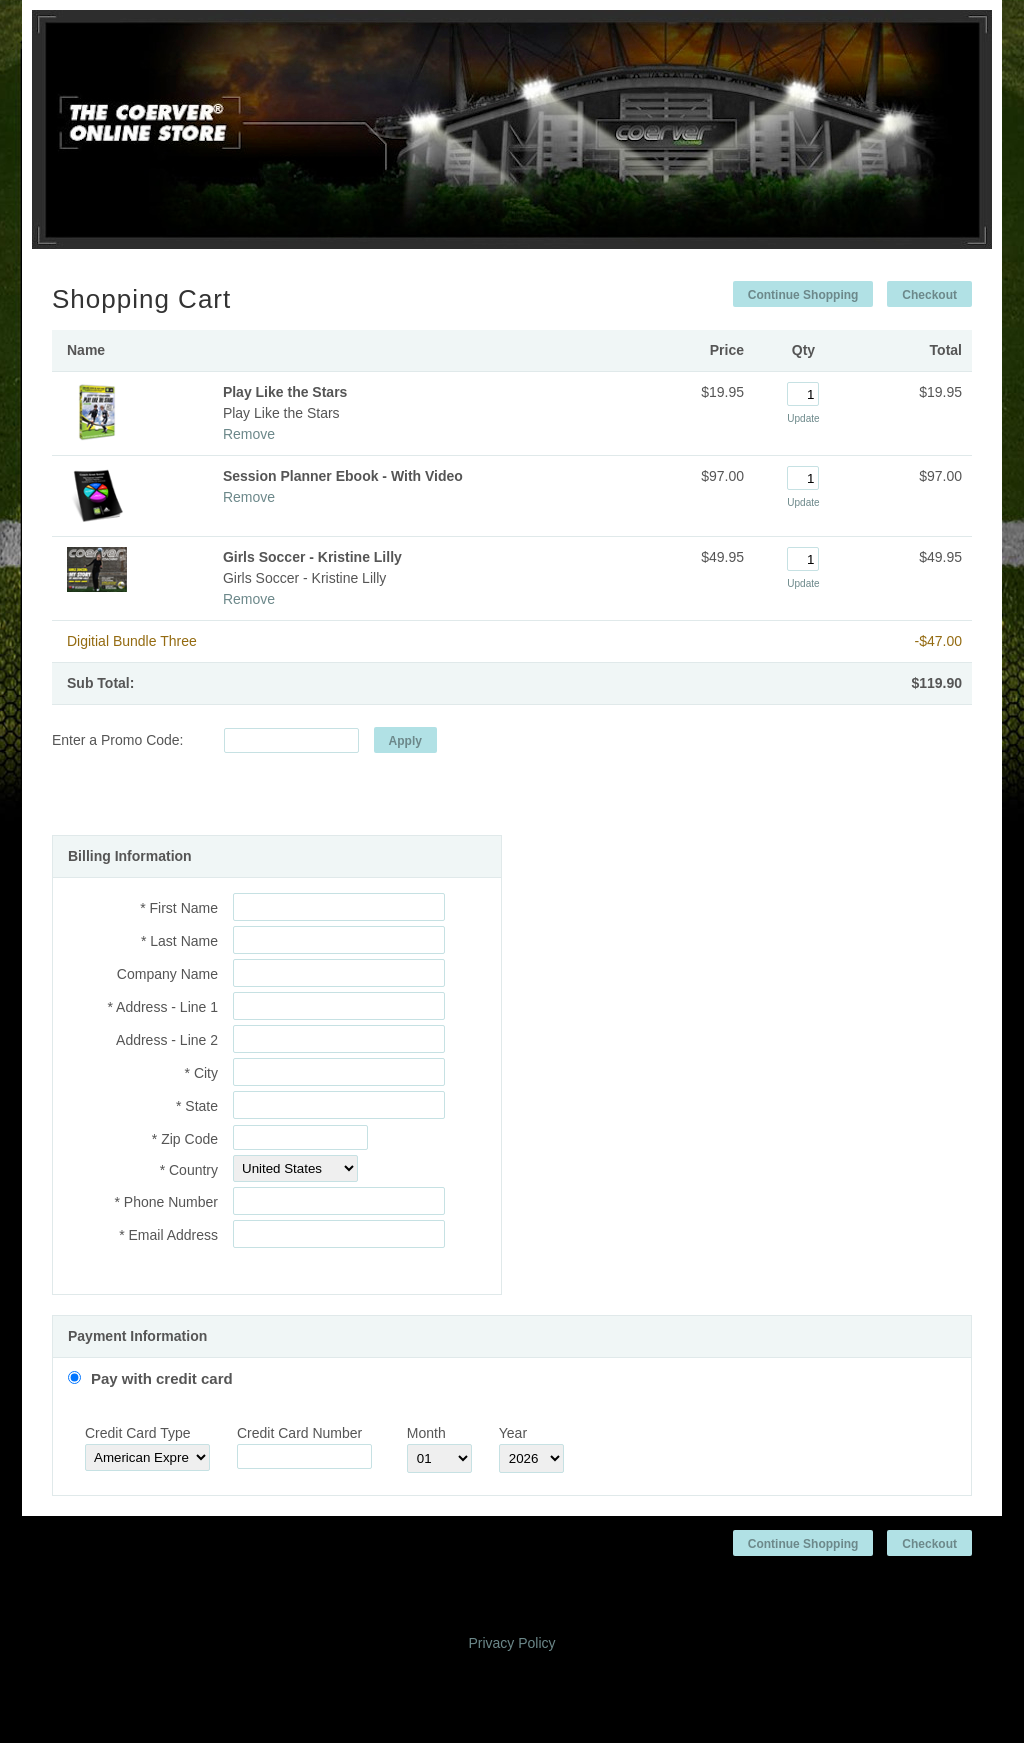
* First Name (179, 908)
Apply (405, 741)
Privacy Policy (511, 1643)
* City (201, 1073)
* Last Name (179, 941)
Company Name (167, 974)
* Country (189, 1170)
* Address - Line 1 (162, 1007)
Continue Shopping (803, 295)
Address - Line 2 (167, 1040)
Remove (249, 434)
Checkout (929, 295)
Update (803, 418)
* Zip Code (185, 1139)
